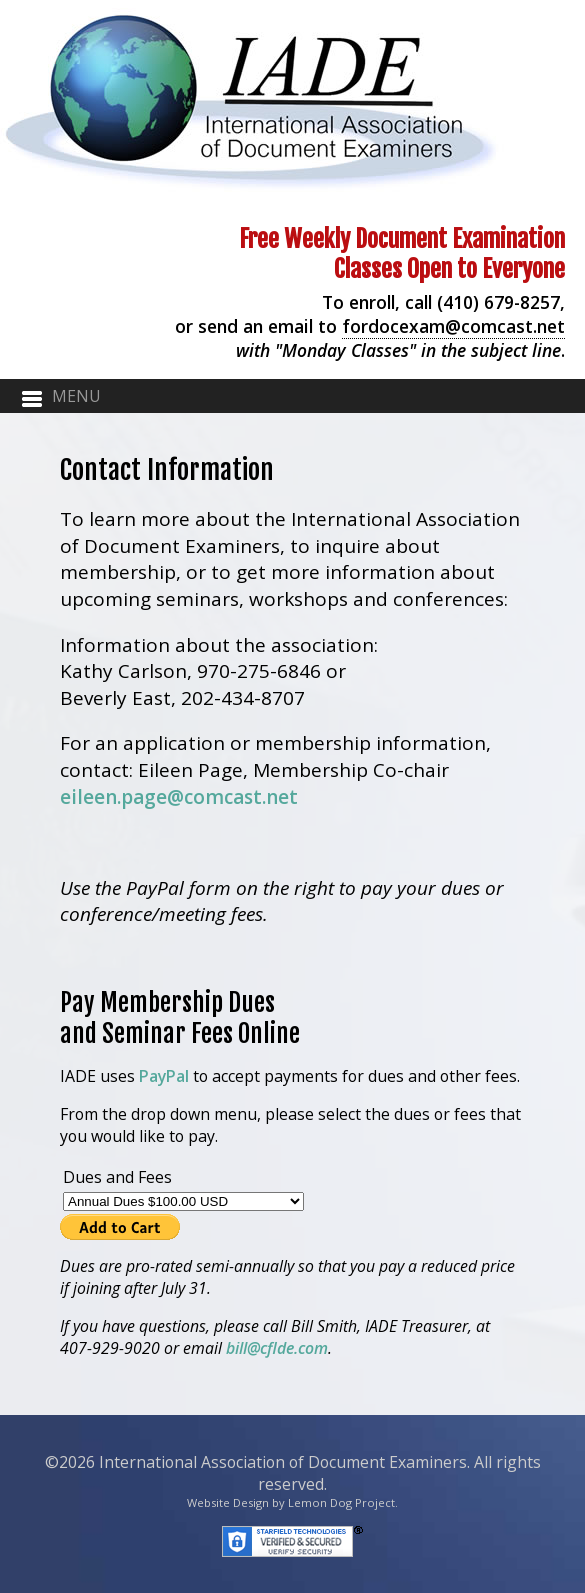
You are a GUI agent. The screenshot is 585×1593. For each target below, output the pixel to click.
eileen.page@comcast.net (179, 797)
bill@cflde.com (277, 1348)
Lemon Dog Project (341, 1502)
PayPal (164, 1076)
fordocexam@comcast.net (453, 326)
